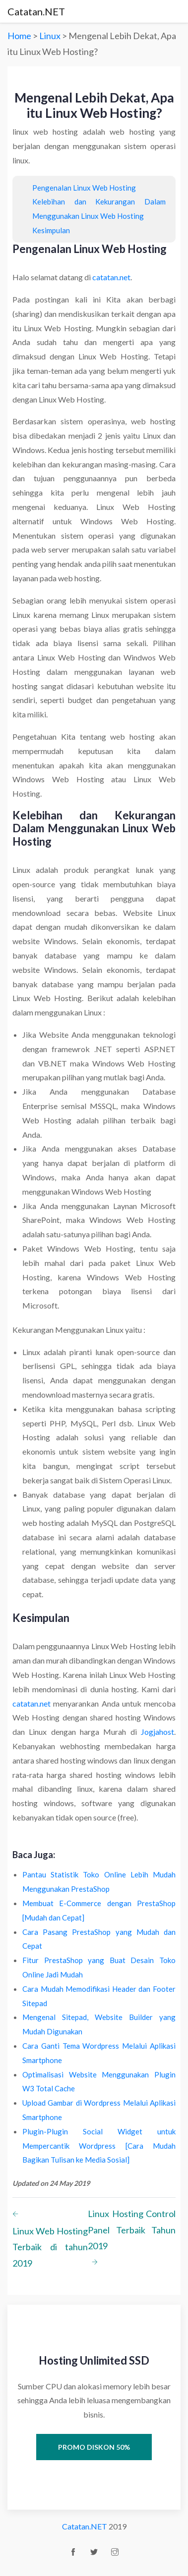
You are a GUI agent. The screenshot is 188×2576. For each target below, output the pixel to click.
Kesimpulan (51, 230)
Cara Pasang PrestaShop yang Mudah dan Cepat (99, 1939)
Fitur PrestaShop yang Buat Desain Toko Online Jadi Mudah (99, 1967)
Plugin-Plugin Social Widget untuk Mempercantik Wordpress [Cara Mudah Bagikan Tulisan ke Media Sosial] (99, 2146)
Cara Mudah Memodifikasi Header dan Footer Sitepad (99, 1996)
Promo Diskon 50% (94, 2447)
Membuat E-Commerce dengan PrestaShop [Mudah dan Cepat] (99, 1910)
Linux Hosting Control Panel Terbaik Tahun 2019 (132, 2239)
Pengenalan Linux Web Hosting (84, 187)
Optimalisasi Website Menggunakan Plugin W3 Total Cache (99, 2081)
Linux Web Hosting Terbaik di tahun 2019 (50, 2237)
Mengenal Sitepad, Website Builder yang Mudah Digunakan (99, 2024)
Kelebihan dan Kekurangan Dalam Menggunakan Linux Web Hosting (99, 208)
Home (19, 35)
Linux (50, 35)
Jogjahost (157, 1731)
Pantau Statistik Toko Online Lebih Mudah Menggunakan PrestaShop (99, 1881)
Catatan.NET (36, 11)
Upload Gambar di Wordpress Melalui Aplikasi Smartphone (99, 2109)
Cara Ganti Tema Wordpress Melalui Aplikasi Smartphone (99, 2053)
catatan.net (111, 277)
